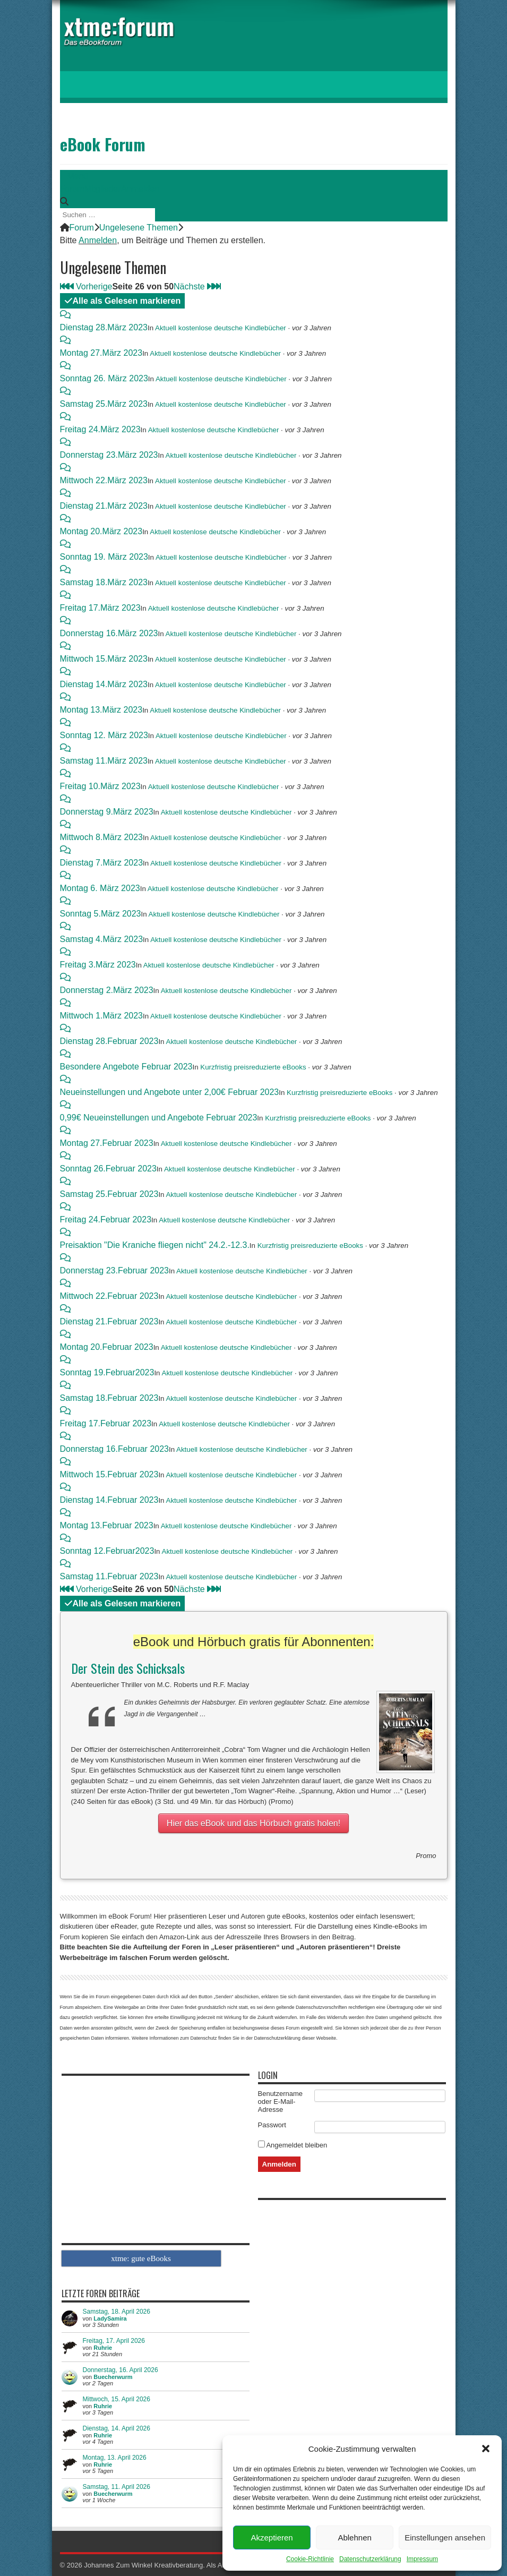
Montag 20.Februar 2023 (106, 1346)
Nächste (193, 286)
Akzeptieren (272, 2537)
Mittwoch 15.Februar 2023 (109, 1474)
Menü (74, 176)
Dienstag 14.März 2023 (104, 684)
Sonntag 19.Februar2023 (107, 1372)
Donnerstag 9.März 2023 (106, 811)
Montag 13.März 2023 (101, 709)
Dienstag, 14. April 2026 (116, 2428)
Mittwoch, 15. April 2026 (116, 2399)
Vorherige (90, 286)
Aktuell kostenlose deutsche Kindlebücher (220, 328)
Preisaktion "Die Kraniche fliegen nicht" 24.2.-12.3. (155, 1245)
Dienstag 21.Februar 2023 (109, 1321)
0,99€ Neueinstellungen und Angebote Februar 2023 (158, 1117)
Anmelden (140, 188)
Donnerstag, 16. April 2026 (120, 2370)
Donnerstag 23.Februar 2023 (114, 1270)
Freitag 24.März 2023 (100, 429)
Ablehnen (354, 2537)
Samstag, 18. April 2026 (116, 2311)
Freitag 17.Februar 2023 (106, 1423)
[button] (485, 2448)
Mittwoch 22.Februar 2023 (109, 1295)
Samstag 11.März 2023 (104, 760)
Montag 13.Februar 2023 (106, 1525)
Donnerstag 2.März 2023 (106, 990)
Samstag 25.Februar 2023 (109, 1194)
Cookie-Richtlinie (310, 2559)
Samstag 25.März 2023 (104, 403)
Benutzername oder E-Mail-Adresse (280, 2101)
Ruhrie (102, 2347)
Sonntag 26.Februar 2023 (108, 1168)
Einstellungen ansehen (445, 2537)
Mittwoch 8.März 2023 (101, 837)
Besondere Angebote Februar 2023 (126, 1066)
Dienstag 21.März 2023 (104, 505)
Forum (72, 188)
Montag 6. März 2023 (100, 888)
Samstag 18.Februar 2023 (109, 1397)
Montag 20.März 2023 (101, 531)
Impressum (422, 2559)
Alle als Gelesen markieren (122, 300)
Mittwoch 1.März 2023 (101, 1015)
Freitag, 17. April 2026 (114, 2340)
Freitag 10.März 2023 (100, 786)
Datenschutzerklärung (370, 2559)
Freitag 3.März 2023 (98, 964)
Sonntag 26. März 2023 (104, 378)
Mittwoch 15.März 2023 (104, 658)
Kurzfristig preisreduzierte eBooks (253, 1067)
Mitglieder (102, 188)
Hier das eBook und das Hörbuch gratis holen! (253, 1823)
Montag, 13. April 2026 (115, 2457)
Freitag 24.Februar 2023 (106, 1219)
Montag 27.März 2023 (101, 352)
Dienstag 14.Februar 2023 (109, 1499)
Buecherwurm (112, 2377)
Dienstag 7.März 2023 (101, 862)
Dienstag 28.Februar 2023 (109, 1041)
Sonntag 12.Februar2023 (107, 1550)
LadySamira (109, 2318)
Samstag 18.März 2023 (104, 582)
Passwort (272, 2125)
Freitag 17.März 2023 (100, 607)
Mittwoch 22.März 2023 (104, 480)
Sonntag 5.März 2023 (100, 913)
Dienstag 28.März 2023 (104, 327)
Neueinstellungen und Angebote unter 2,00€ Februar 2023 (169, 1092)
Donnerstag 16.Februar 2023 (114, 1448)
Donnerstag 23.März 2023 (109, 454)
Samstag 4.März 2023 (101, 939)
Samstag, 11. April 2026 (116, 2487)
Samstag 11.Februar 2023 (109, 1576)
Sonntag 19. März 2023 (104, 556)
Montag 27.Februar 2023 (106, 1143)
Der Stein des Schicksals (128, 1668)
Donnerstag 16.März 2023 (109, 633)
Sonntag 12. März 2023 (104, 735)
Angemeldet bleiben (293, 2145)
